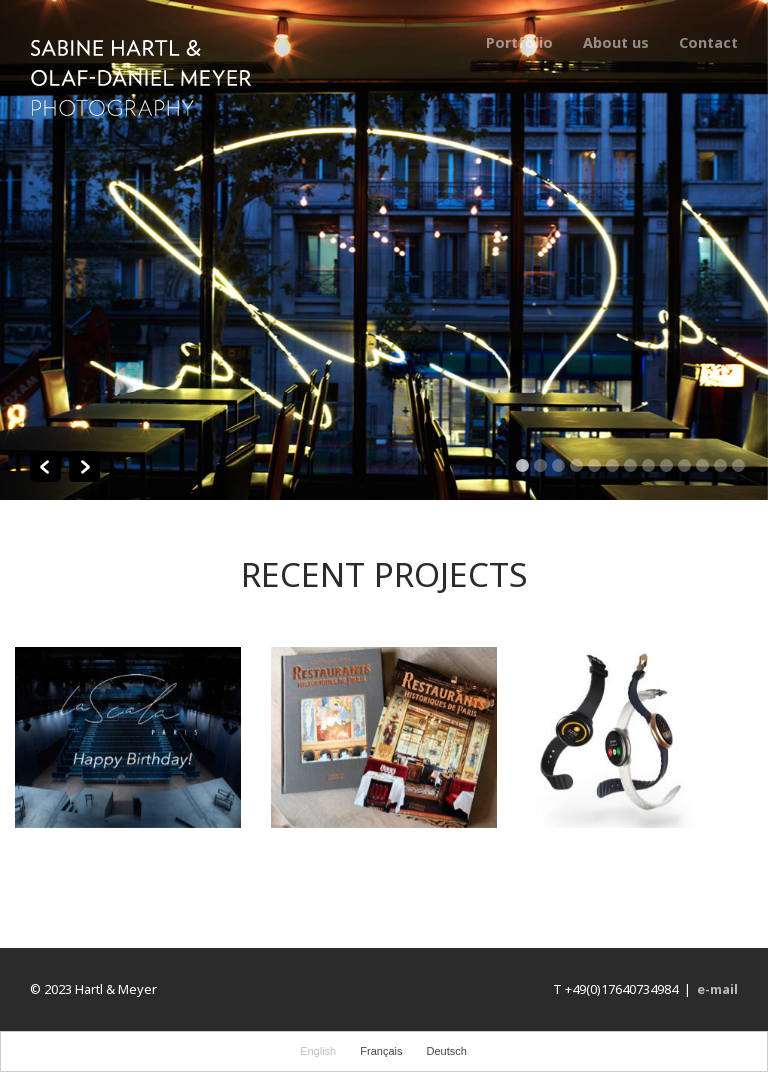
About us (616, 42)
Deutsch (447, 1051)
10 (684, 465)
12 (720, 465)
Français (381, 1051)
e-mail (717, 989)
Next (84, 466)
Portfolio (519, 42)
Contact (708, 42)
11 (702, 465)
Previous (45, 466)
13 (738, 465)
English (318, 1051)
